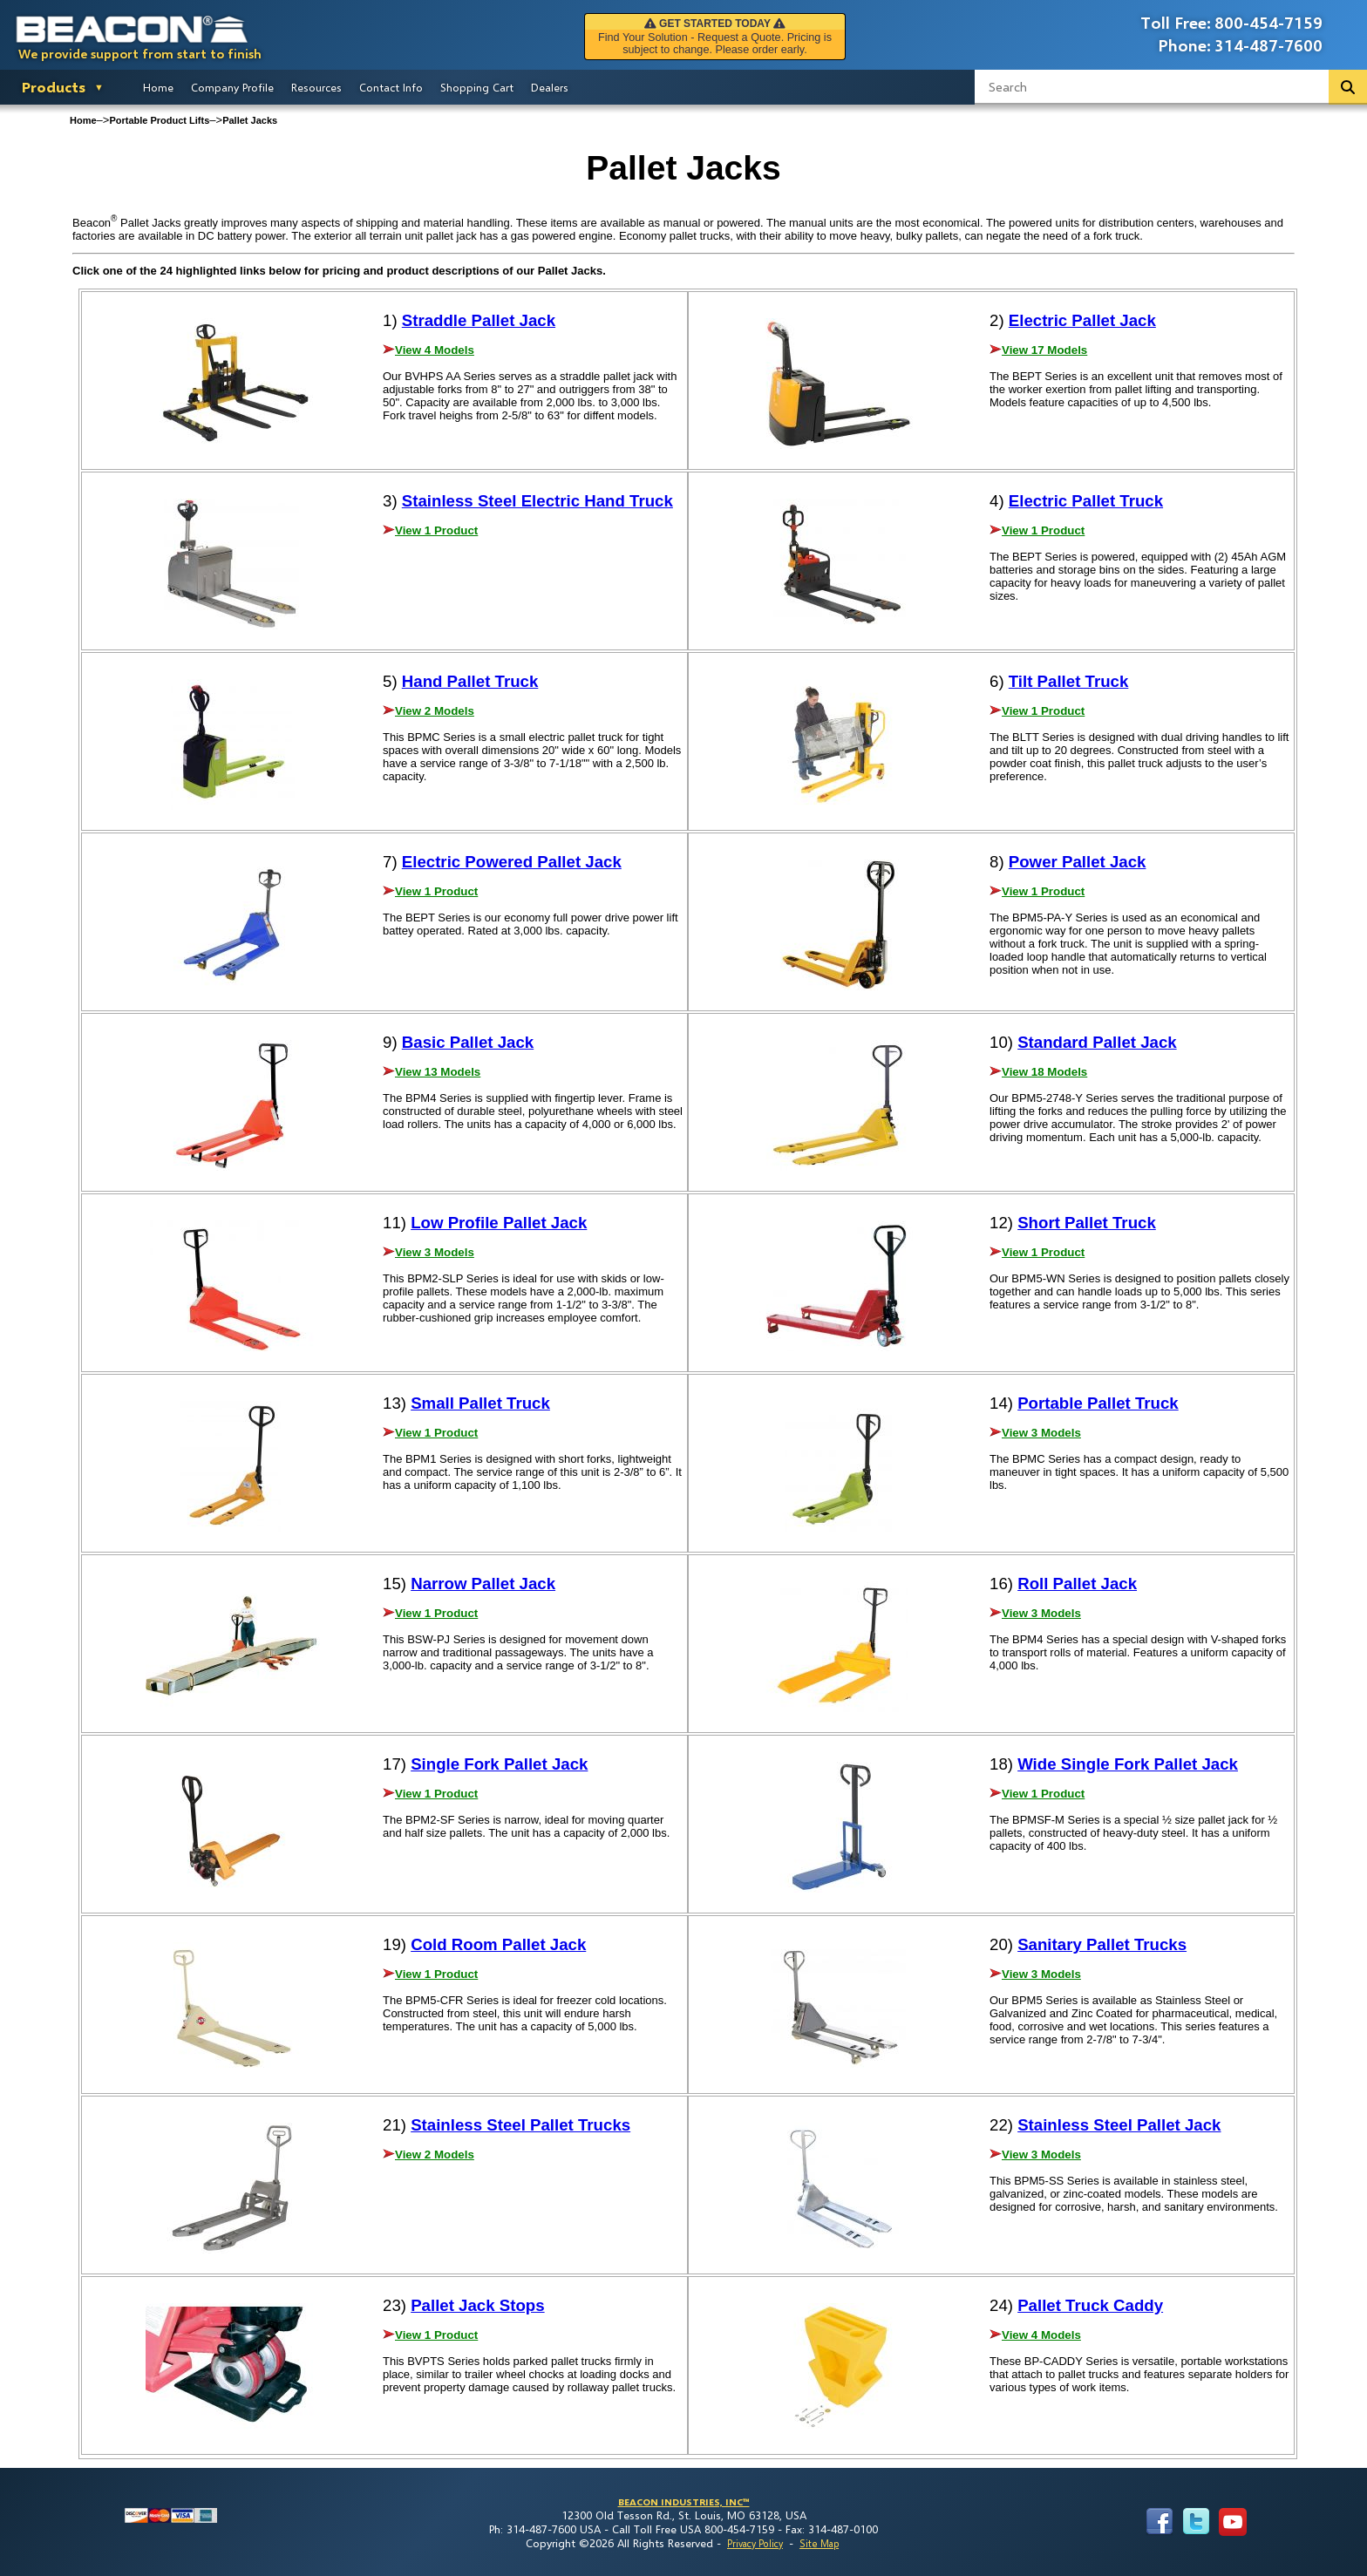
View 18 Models (1044, 1071)
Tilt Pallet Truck (1069, 681)
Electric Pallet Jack (1082, 320)
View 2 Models (434, 710)
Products (53, 87)
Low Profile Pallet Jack (499, 1222)
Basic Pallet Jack (468, 1042)
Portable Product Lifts (159, 120)
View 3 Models (434, 1252)
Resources (316, 87)
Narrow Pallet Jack (483, 1583)
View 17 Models (1044, 350)
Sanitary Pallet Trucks (1102, 1944)
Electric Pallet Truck (1086, 501)
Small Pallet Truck (480, 1403)
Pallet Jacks (249, 120)
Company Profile (232, 87)
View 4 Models (434, 350)
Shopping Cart (476, 87)
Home (158, 87)
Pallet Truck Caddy (1090, 2305)
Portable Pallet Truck (1098, 1403)
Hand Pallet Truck (470, 681)
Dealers (549, 87)
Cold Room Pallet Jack (498, 1944)
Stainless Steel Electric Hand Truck (537, 501)
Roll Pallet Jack (1077, 1583)
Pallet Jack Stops (477, 2305)
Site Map (819, 2543)
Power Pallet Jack (1077, 862)
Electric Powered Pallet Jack (512, 862)
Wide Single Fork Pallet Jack (1127, 1764)
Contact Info (391, 87)
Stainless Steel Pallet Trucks (520, 2125)
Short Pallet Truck (1086, 1222)
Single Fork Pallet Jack (499, 1764)
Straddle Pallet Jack (478, 320)
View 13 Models (437, 1071)
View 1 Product (436, 530)
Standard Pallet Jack (1097, 1042)
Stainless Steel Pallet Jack (1119, 2125)
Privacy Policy (755, 2543)
